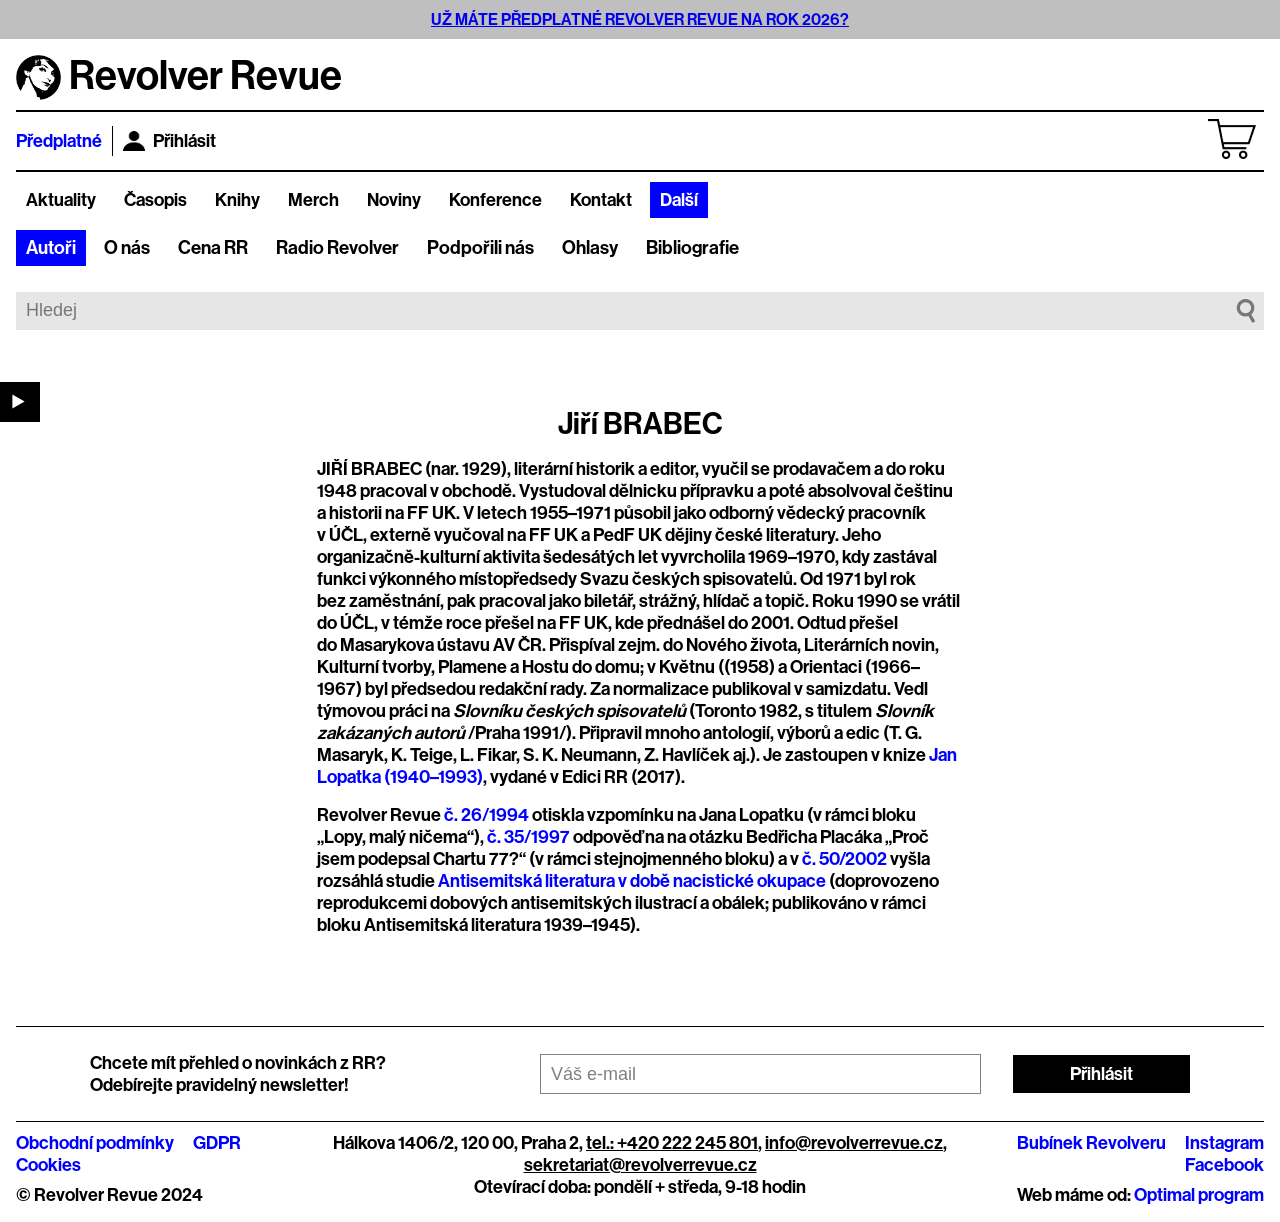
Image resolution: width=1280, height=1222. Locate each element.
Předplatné (59, 141)
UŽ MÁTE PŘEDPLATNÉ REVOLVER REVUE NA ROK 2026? (640, 19)
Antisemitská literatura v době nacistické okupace (632, 881)
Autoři (51, 248)
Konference (495, 200)
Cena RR (213, 248)
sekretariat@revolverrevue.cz (640, 1165)
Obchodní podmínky (95, 1143)
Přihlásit (169, 141)
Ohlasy (590, 248)
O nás (127, 248)
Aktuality (61, 200)
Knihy (237, 200)
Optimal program (1199, 1195)
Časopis (155, 200)
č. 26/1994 (486, 815)
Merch (313, 200)
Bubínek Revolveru (1091, 1143)
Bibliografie (692, 248)
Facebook (1224, 1165)
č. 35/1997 (528, 837)
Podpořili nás (480, 248)
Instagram (1224, 1143)
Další (679, 200)
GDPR (217, 1143)
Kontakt (601, 200)
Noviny (394, 200)
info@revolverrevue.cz (854, 1143)
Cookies (48, 1165)
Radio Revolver (337, 248)
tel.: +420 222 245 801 (672, 1143)
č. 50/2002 (844, 859)
